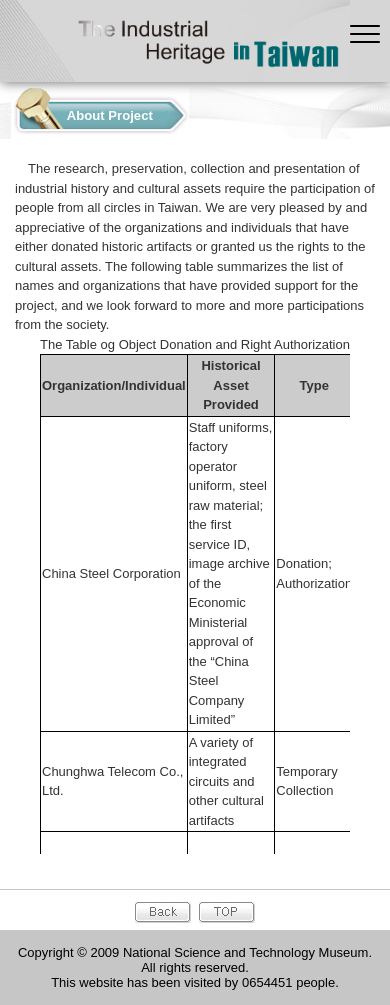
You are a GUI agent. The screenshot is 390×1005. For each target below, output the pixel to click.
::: (5, 110)
